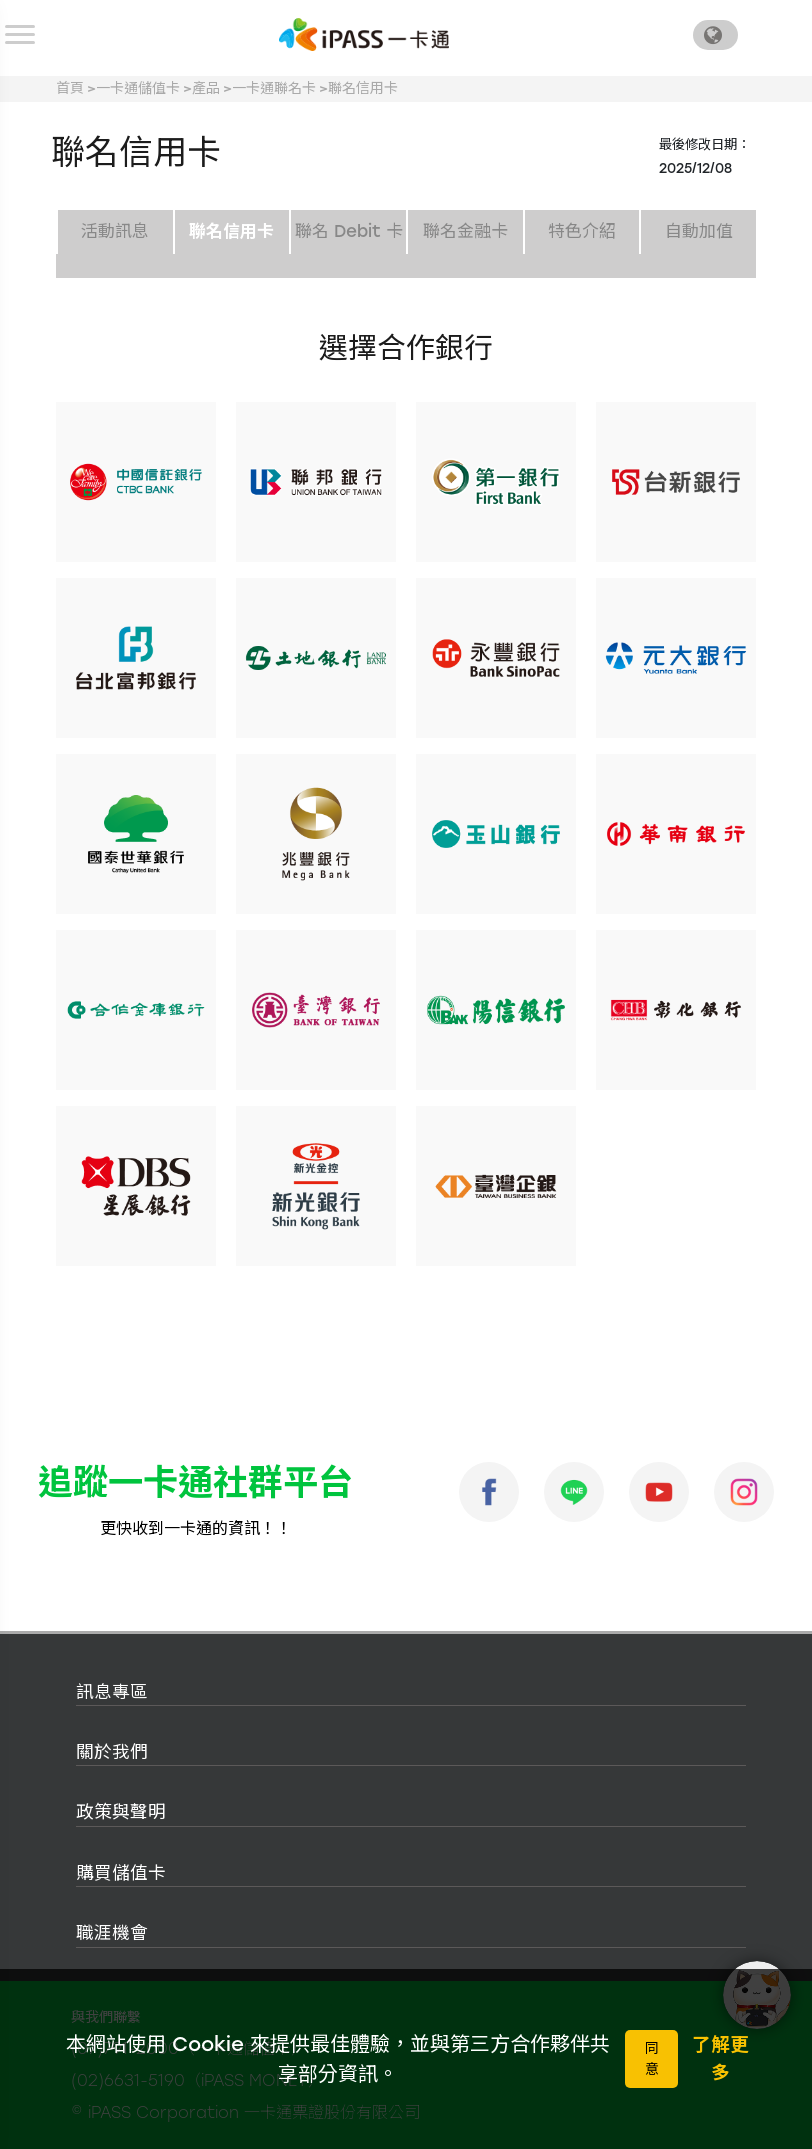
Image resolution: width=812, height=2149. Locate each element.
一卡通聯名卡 (274, 88)
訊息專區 (112, 1691)
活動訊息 (115, 231)
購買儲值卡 (121, 1872)
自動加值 (699, 231)
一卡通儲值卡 (138, 88)
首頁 (70, 88)
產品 (206, 88)
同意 (652, 2059)
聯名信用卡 (363, 88)
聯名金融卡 (465, 231)
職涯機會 (112, 1932)
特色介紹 (582, 231)
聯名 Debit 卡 (349, 231)
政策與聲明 (121, 1811)
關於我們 (112, 1751)
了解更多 (720, 2058)
